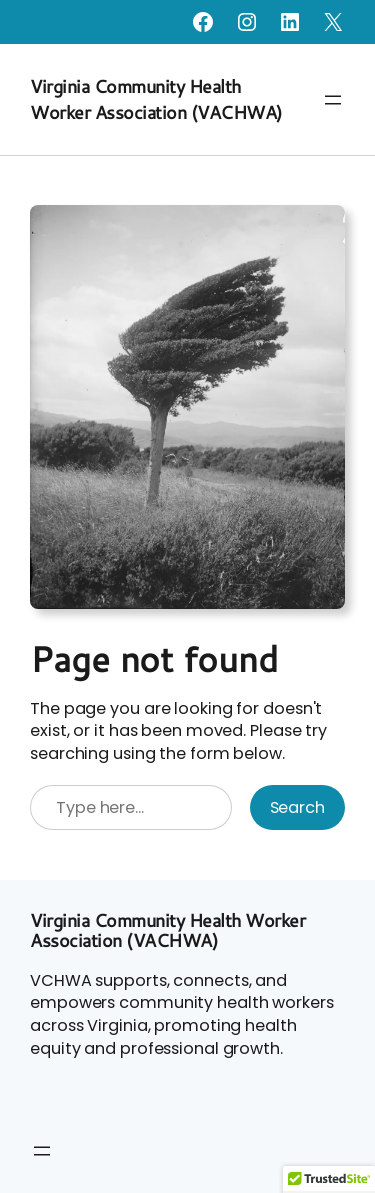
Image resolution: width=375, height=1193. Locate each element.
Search (297, 807)
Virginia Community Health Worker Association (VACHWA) (156, 99)
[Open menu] (333, 100)
